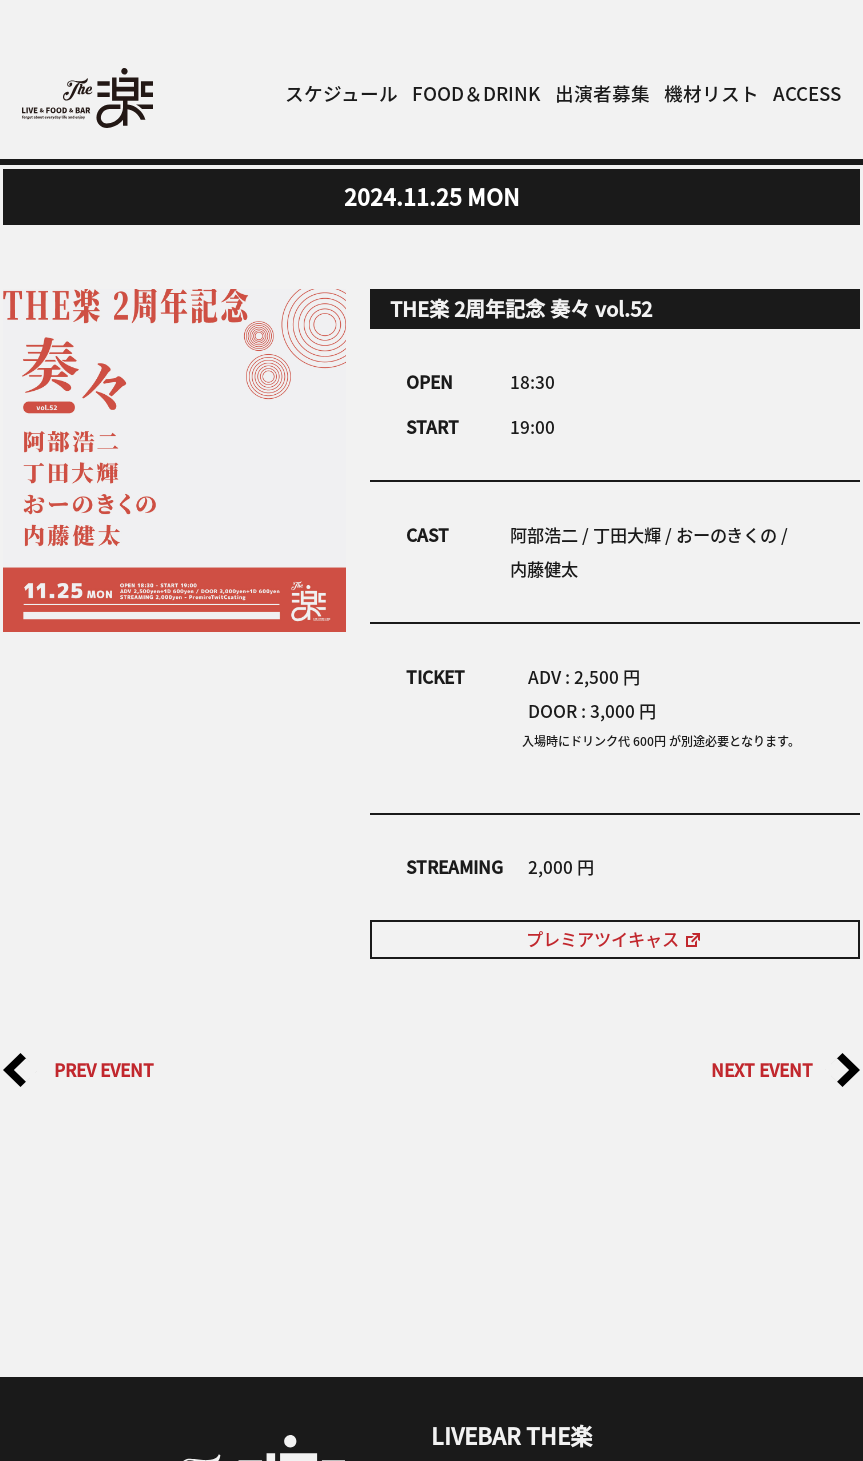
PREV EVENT (78, 1070)
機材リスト (711, 92)
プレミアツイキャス (614, 938)
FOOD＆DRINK (476, 92)
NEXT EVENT (785, 1070)
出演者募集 (602, 92)
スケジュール (341, 92)
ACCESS (807, 92)
